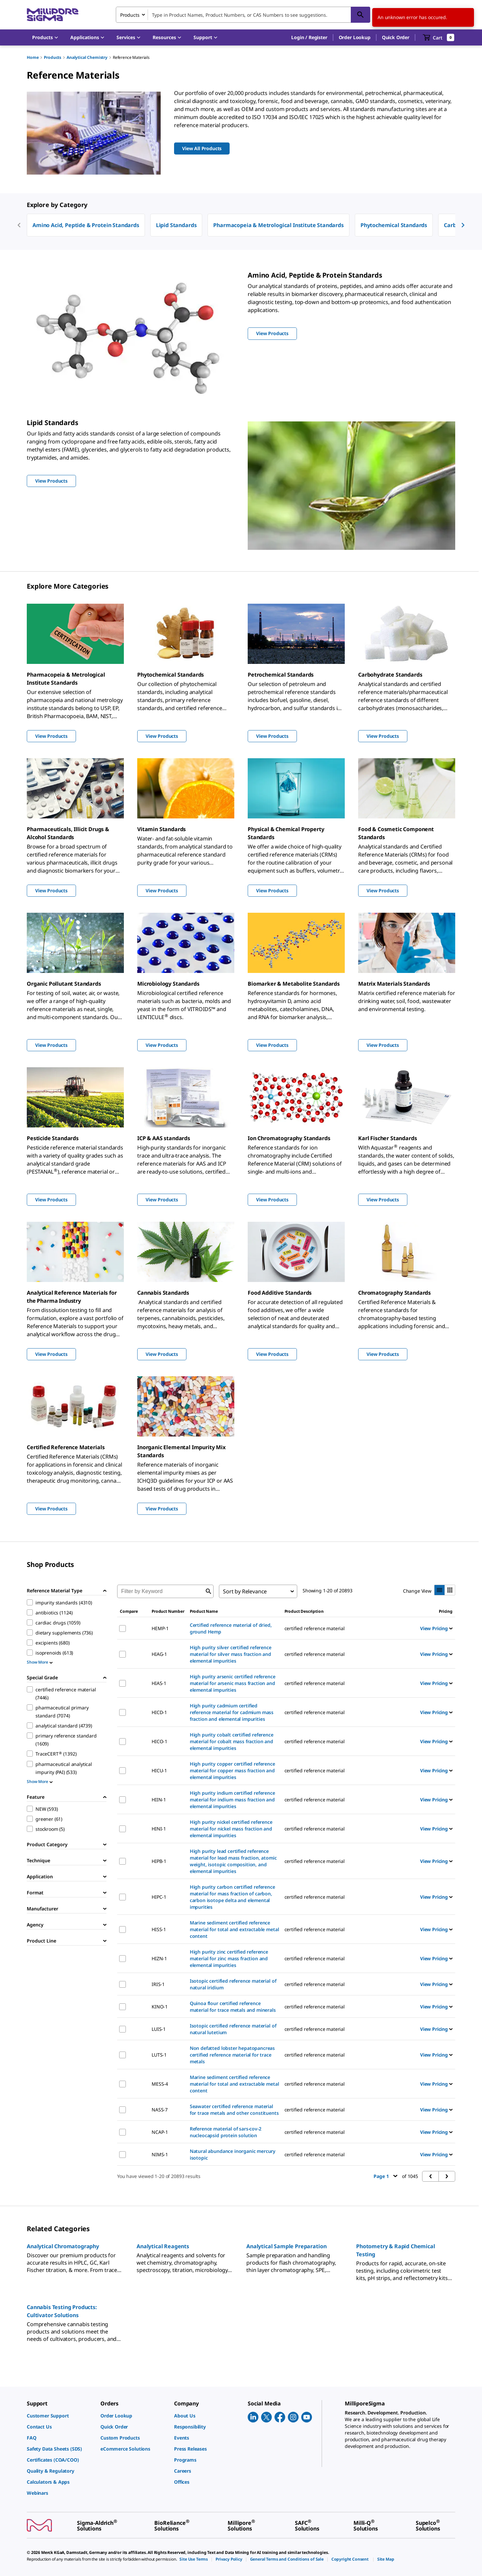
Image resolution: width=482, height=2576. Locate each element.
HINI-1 (159, 1828)
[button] (309, 37)
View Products (51, 736)
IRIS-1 (158, 1984)
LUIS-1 (159, 2029)
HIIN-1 (159, 1799)
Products (52, 57)
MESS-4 (160, 2084)
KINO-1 (160, 2006)
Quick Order (395, 37)
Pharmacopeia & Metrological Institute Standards (278, 225)
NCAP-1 (160, 2132)
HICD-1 (159, 1712)
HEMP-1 (160, 1628)
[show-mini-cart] (438, 37)
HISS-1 (159, 1929)
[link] (60, 2415)
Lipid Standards (176, 225)
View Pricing (436, 1628)
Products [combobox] (130, 15)
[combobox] (243, 15)
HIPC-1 (159, 1897)
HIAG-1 (159, 1654)
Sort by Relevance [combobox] (245, 1591)
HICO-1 (159, 1741)
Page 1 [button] (385, 2176)
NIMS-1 (160, 2154)
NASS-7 (160, 2109)
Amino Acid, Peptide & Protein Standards (85, 225)
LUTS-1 (159, 2055)
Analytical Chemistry (87, 57)
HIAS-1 (159, 1683)
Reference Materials (131, 57)
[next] (463, 225)
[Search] (360, 15)
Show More (40, 1662)
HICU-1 (159, 1770)
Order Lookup (355, 37)
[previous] (19, 225)
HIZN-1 (159, 1958)
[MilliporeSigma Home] (52, 14)
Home (32, 57)
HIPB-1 (159, 1861)
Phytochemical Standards (393, 225)
